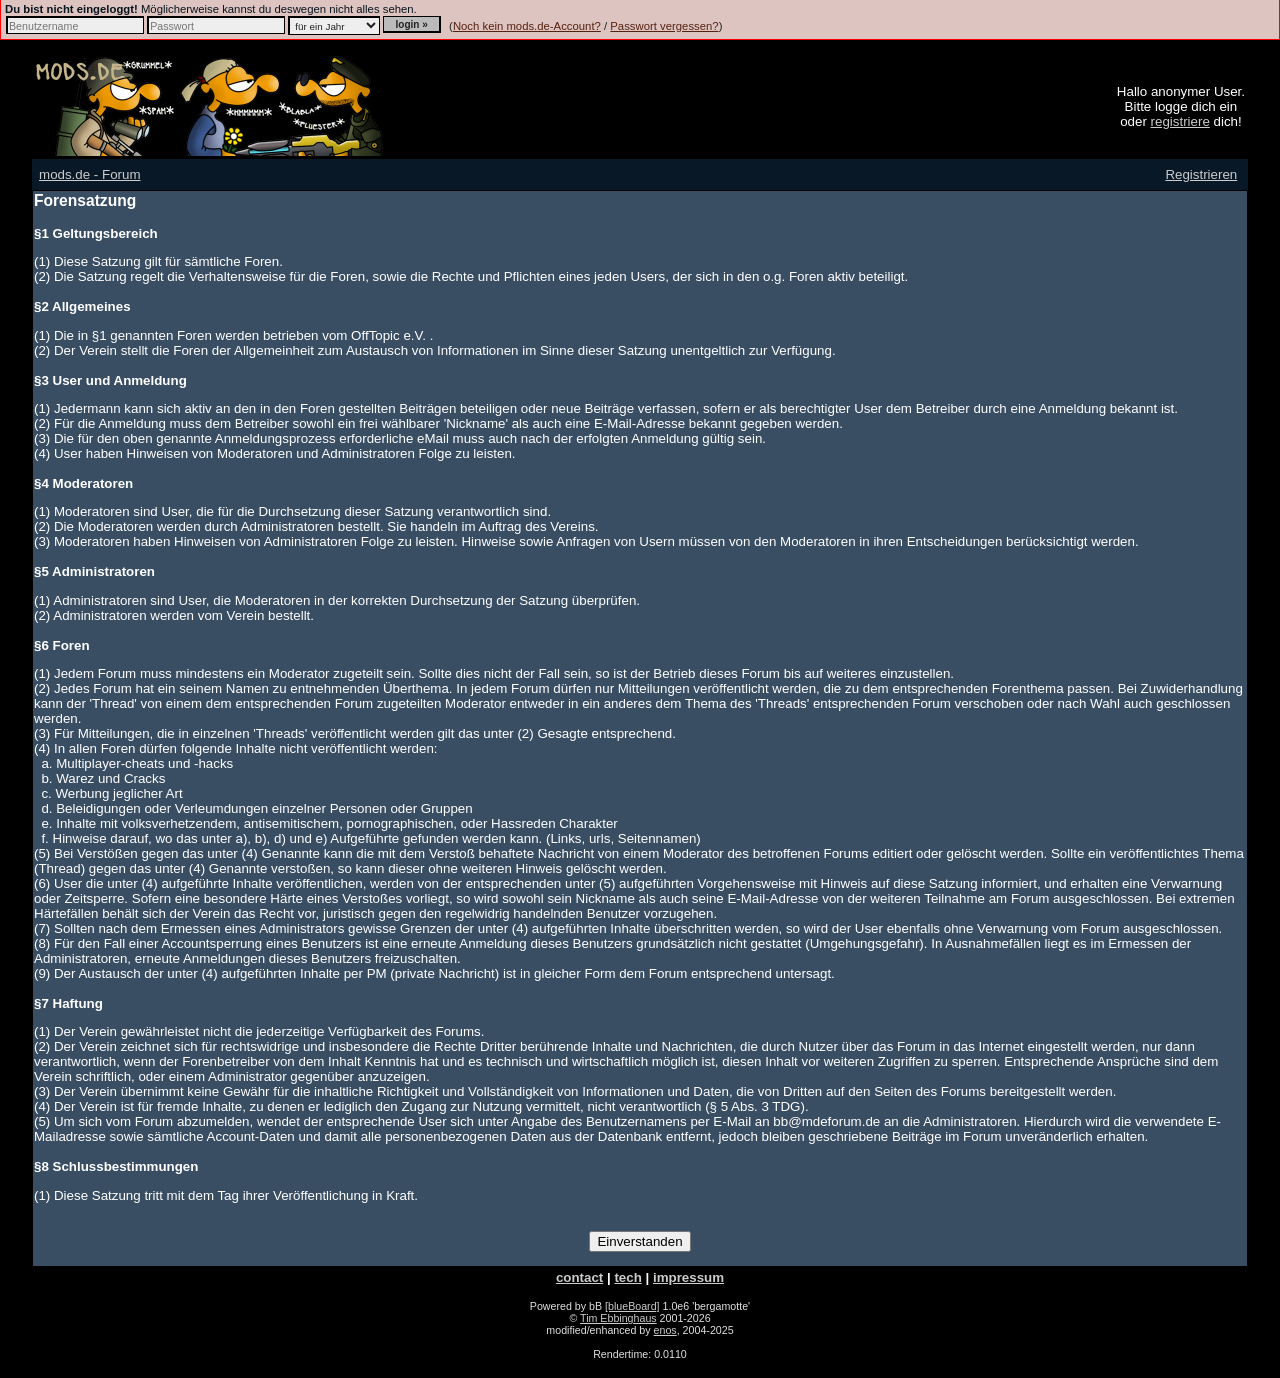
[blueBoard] (632, 1306)
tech (627, 1277)
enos (665, 1330)
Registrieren (1201, 174)
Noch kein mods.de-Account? (527, 26)
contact (579, 1277)
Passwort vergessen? (664, 26)
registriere (1180, 121)
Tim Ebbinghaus (618, 1318)
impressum (688, 1277)
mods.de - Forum (89, 174)
